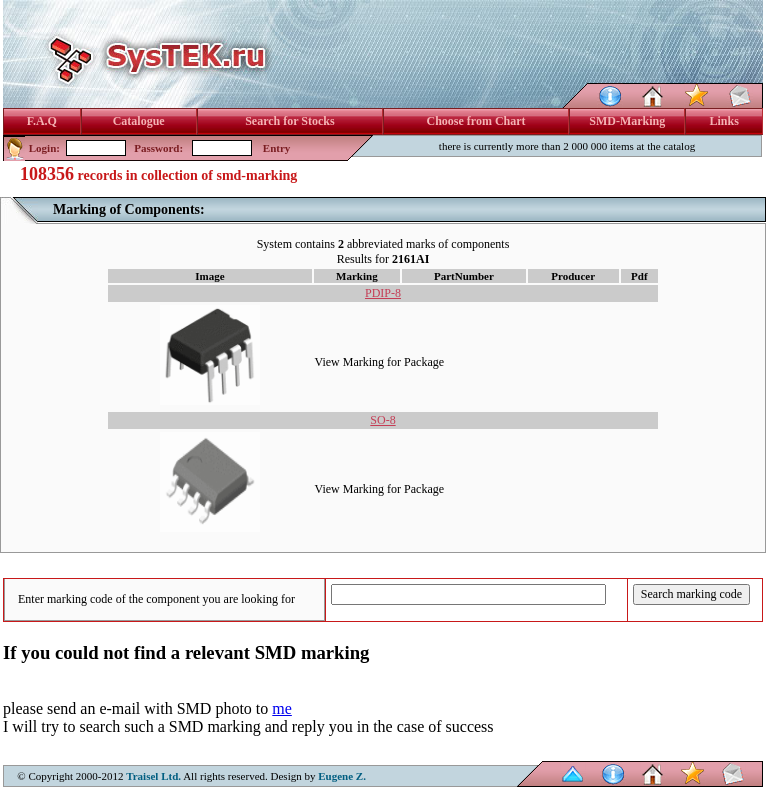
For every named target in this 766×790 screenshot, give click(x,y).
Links (724, 121)
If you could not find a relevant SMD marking (186, 652)
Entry (277, 148)
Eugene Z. (342, 776)
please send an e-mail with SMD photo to (137, 708)
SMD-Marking (627, 121)
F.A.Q (42, 121)
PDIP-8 (383, 293)
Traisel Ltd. (153, 776)
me (282, 708)
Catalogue (139, 121)
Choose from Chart (475, 121)
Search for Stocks (290, 121)
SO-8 (382, 420)
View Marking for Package (380, 362)
